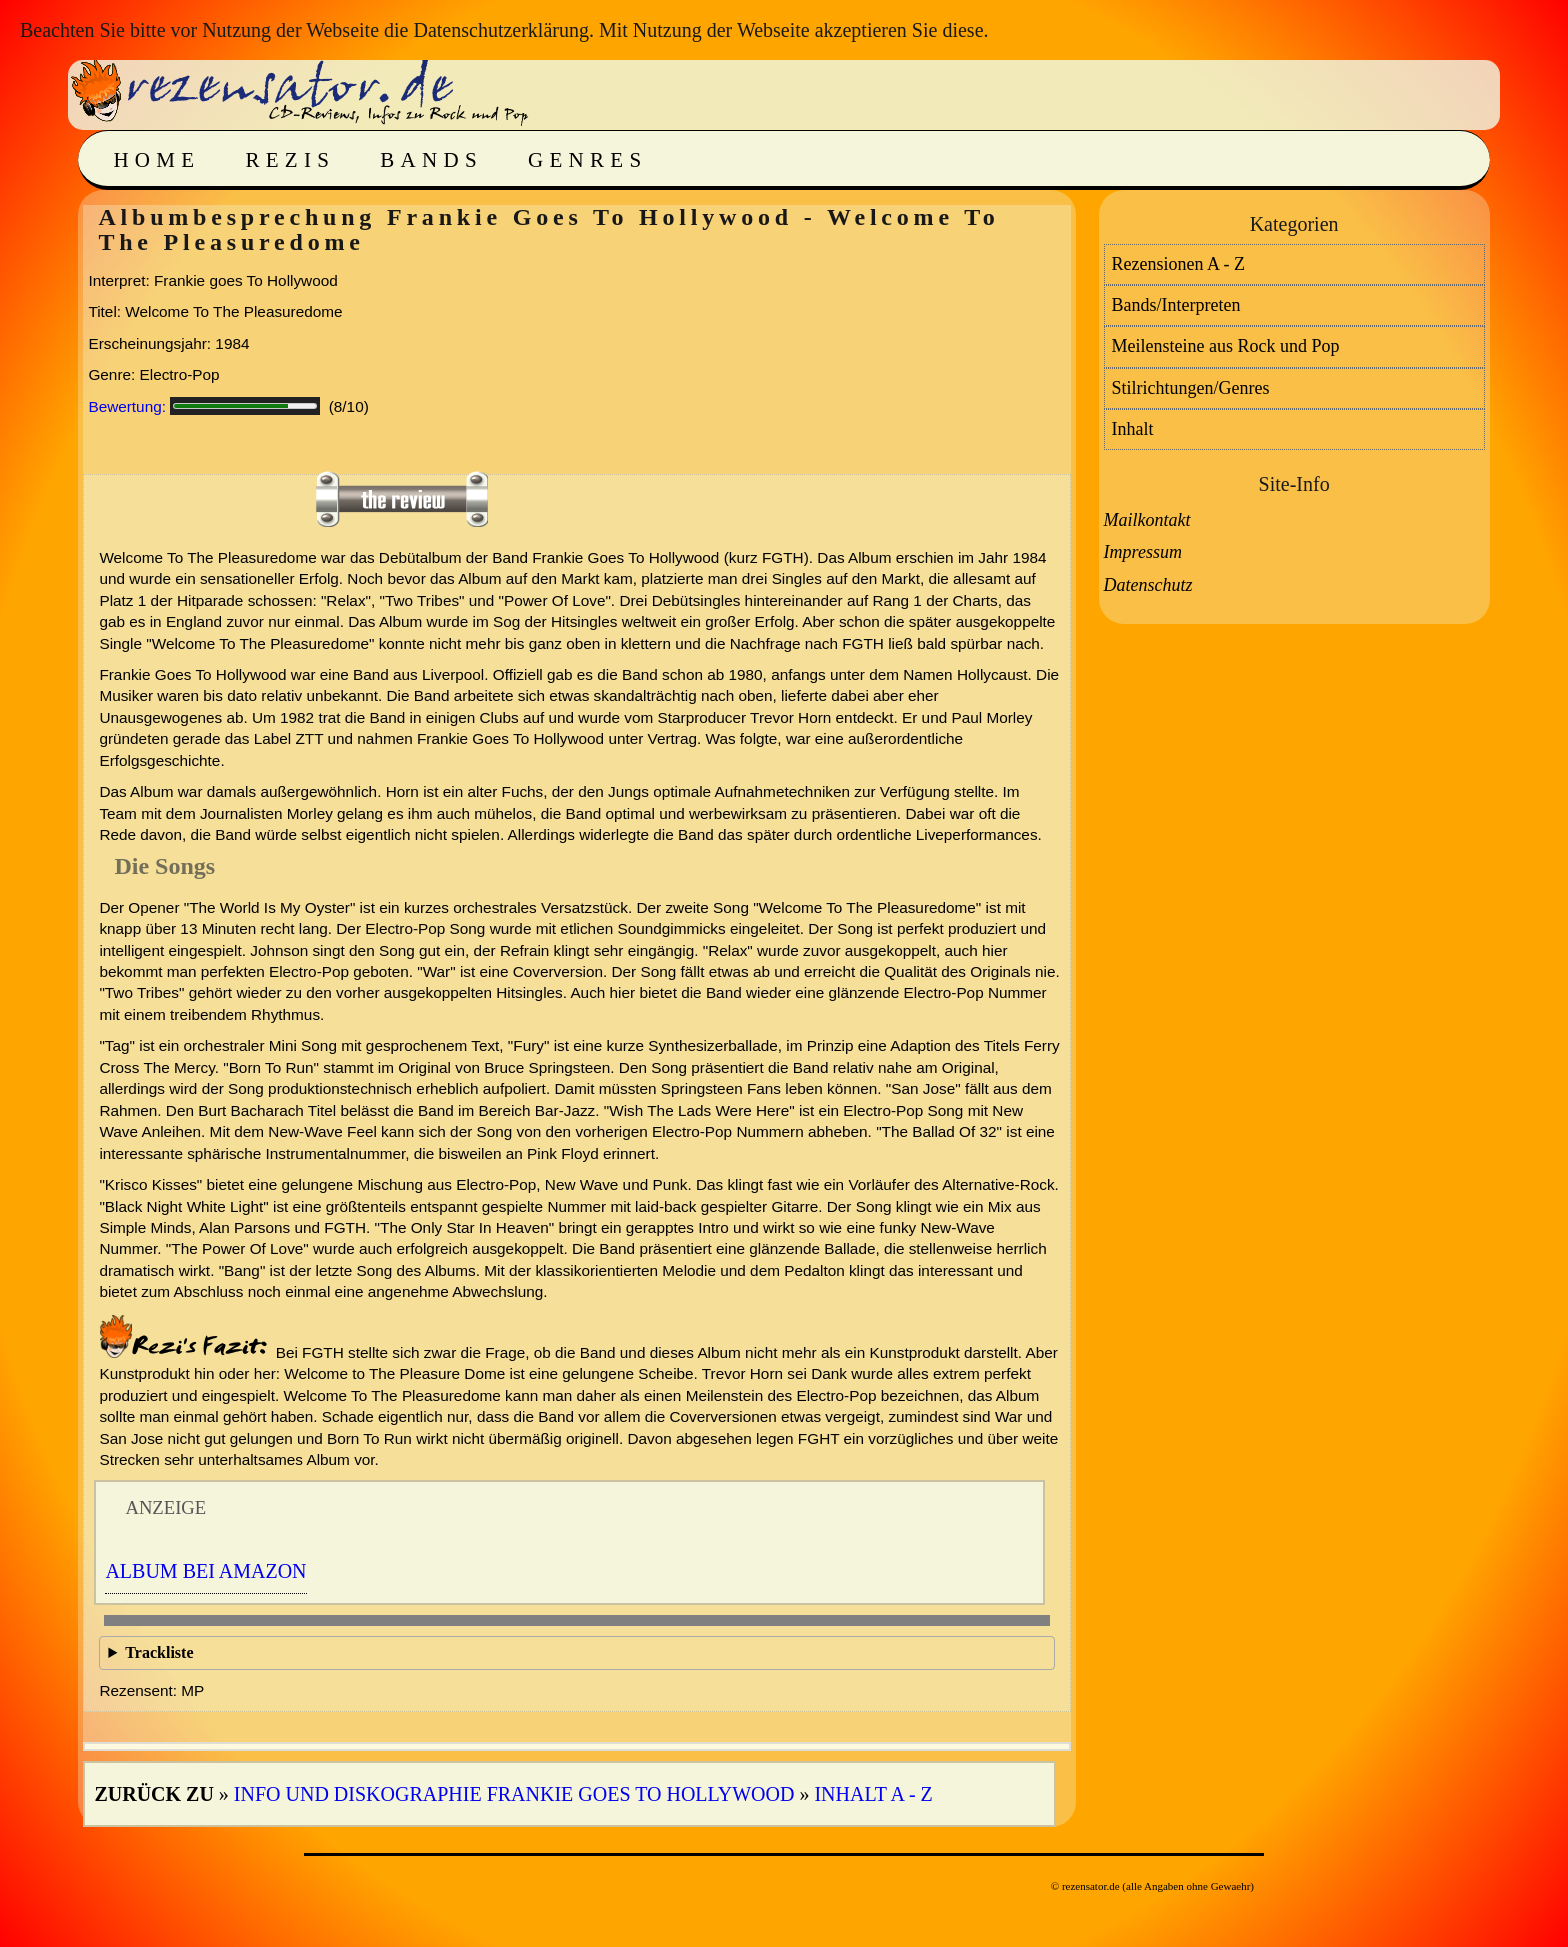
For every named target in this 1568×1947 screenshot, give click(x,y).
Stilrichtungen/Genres (1191, 388)
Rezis (290, 160)
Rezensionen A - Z (1178, 264)
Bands (431, 160)
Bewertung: (127, 406)
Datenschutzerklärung (500, 30)
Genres (587, 160)
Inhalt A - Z (873, 1794)
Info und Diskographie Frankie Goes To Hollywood (514, 1794)
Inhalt (1133, 429)
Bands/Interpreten (1176, 305)
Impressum (1143, 552)
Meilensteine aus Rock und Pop (1226, 346)
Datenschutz (1148, 585)
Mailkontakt (1147, 520)
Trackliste (159, 1652)
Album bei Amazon (205, 1571)
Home (156, 160)
